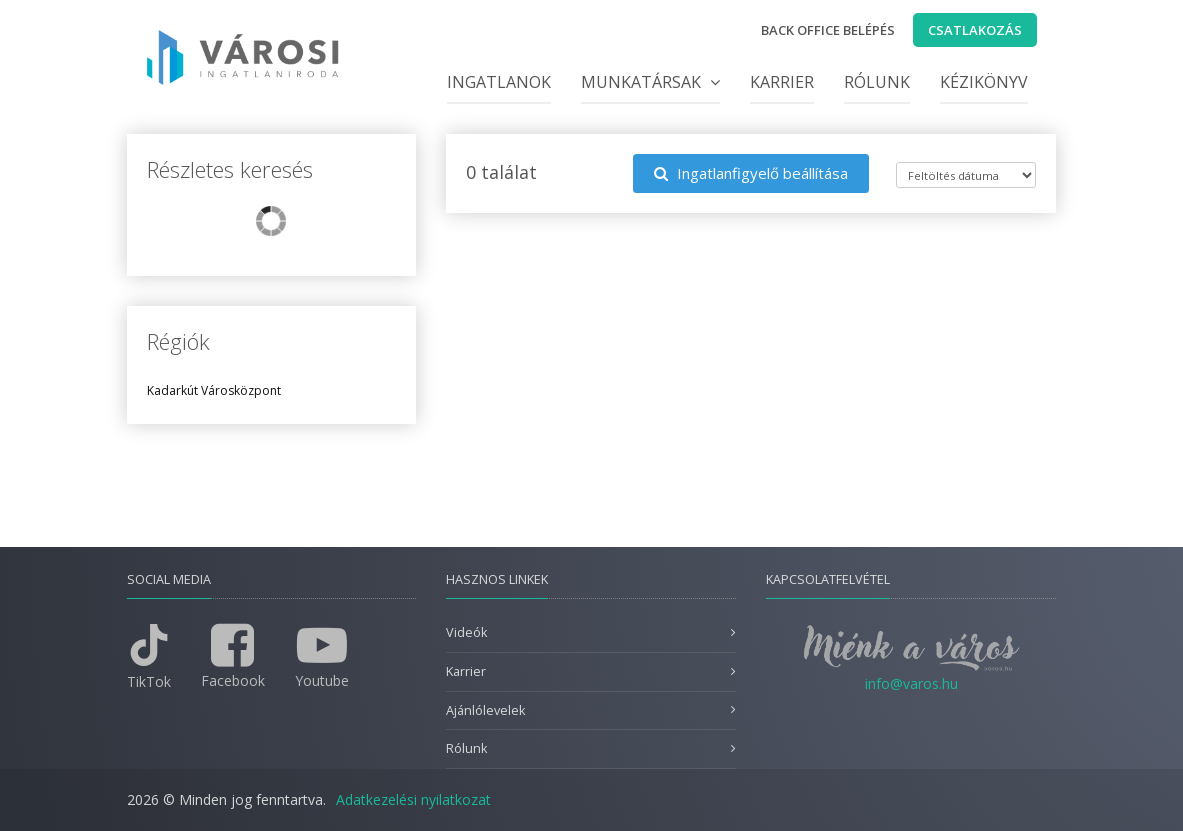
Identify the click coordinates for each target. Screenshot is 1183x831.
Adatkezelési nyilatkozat (413, 799)
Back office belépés (828, 30)
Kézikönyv (984, 82)
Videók (466, 632)
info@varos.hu (911, 683)
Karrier (782, 82)
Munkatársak (650, 82)
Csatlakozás (975, 30)
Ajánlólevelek (485, 710)
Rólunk (877, 82)
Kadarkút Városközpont (214, 390)
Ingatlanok (499, 82)
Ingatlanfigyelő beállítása (751, 173)
